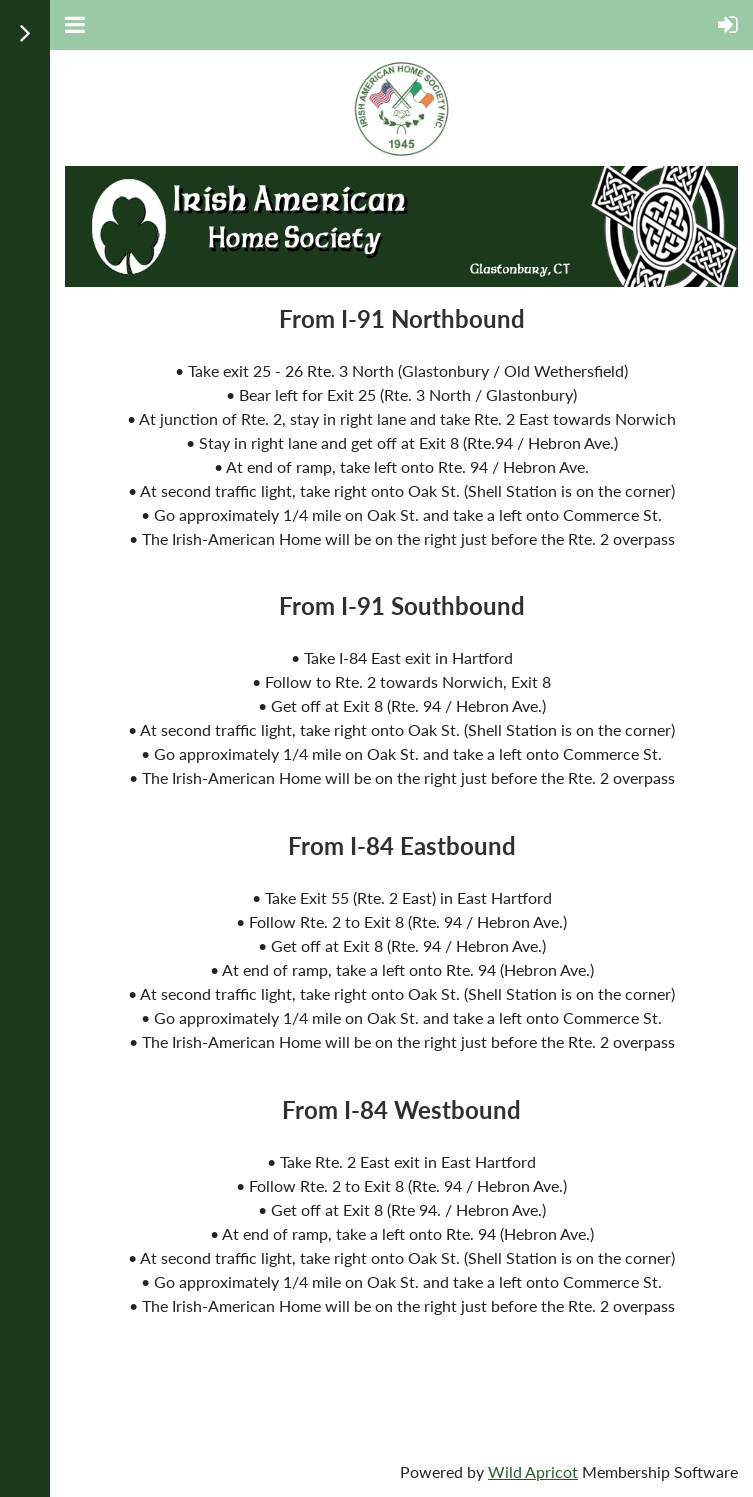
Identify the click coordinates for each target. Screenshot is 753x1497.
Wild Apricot (533, 1471)
